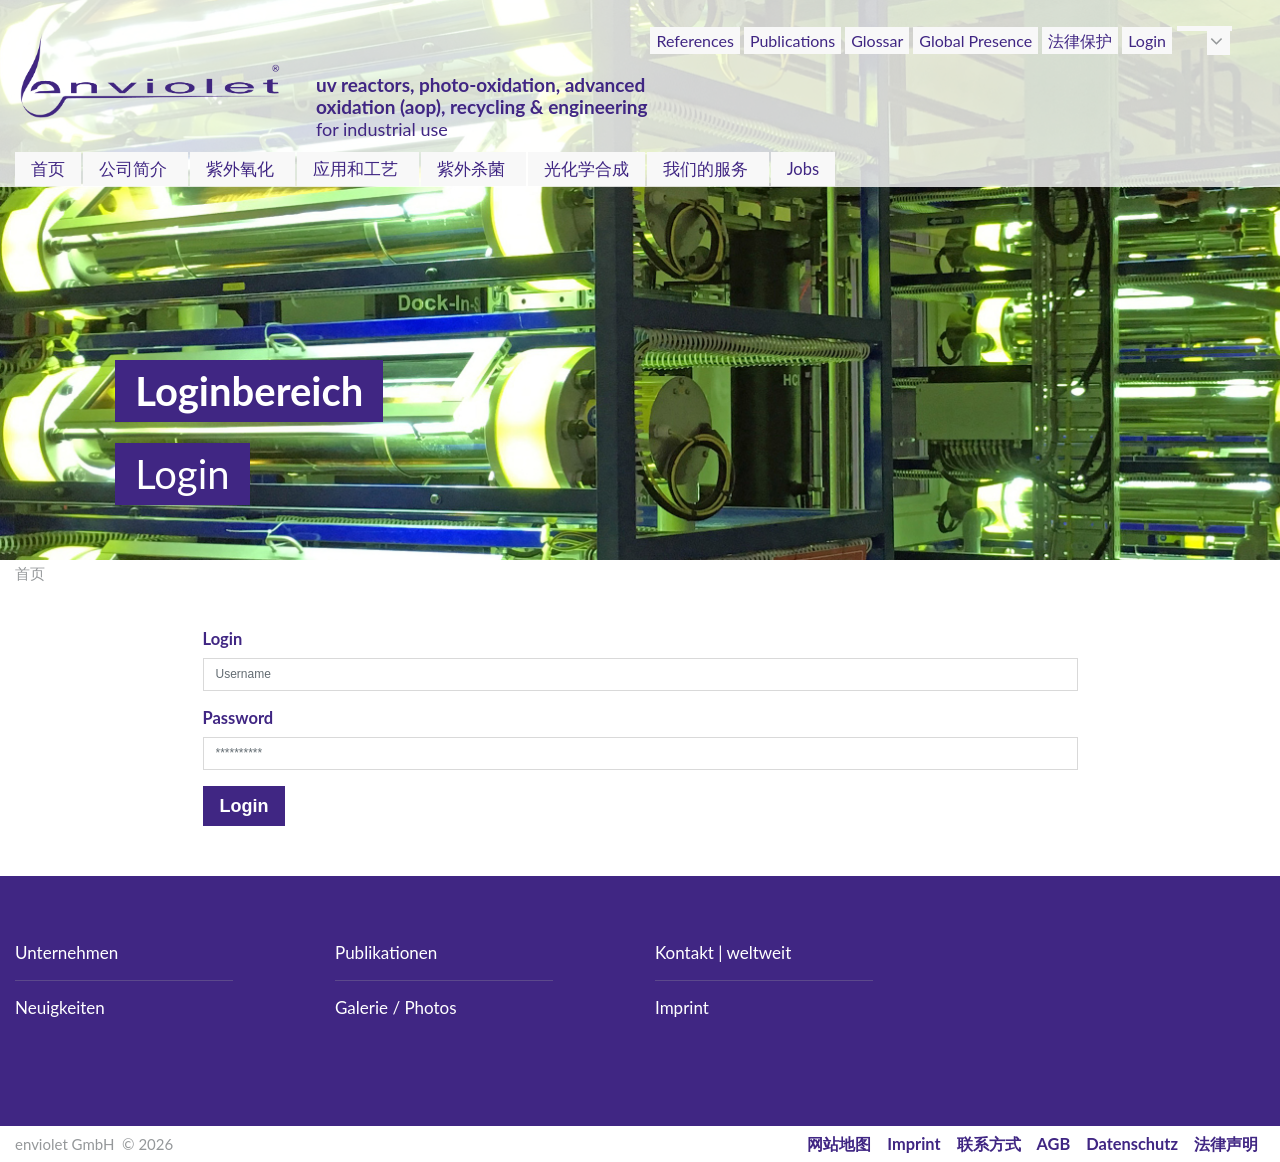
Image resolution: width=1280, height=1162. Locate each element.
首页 (48, 169)
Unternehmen (66, 952)
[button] (1218, 41)
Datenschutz (1132, 1143)
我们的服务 (705, 169)
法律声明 (1226, 1143)
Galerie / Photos (396, 1007)
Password (238, 718)
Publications (792, 40)
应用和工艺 (355, 169)
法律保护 (1080, 40)
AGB (1054, 1143)
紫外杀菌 (471, 169)
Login (1147, 40)
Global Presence (975, 40)
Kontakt (684, 952)
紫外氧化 (240, 169)
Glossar (877, 40)
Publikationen (386, 952)
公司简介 (133, 169)
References (694, 40)
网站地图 (839, 1143)
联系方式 (989, 1143)
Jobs (803, 169)
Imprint (682, 1007)
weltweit (759, 952)
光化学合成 (586, 169)
